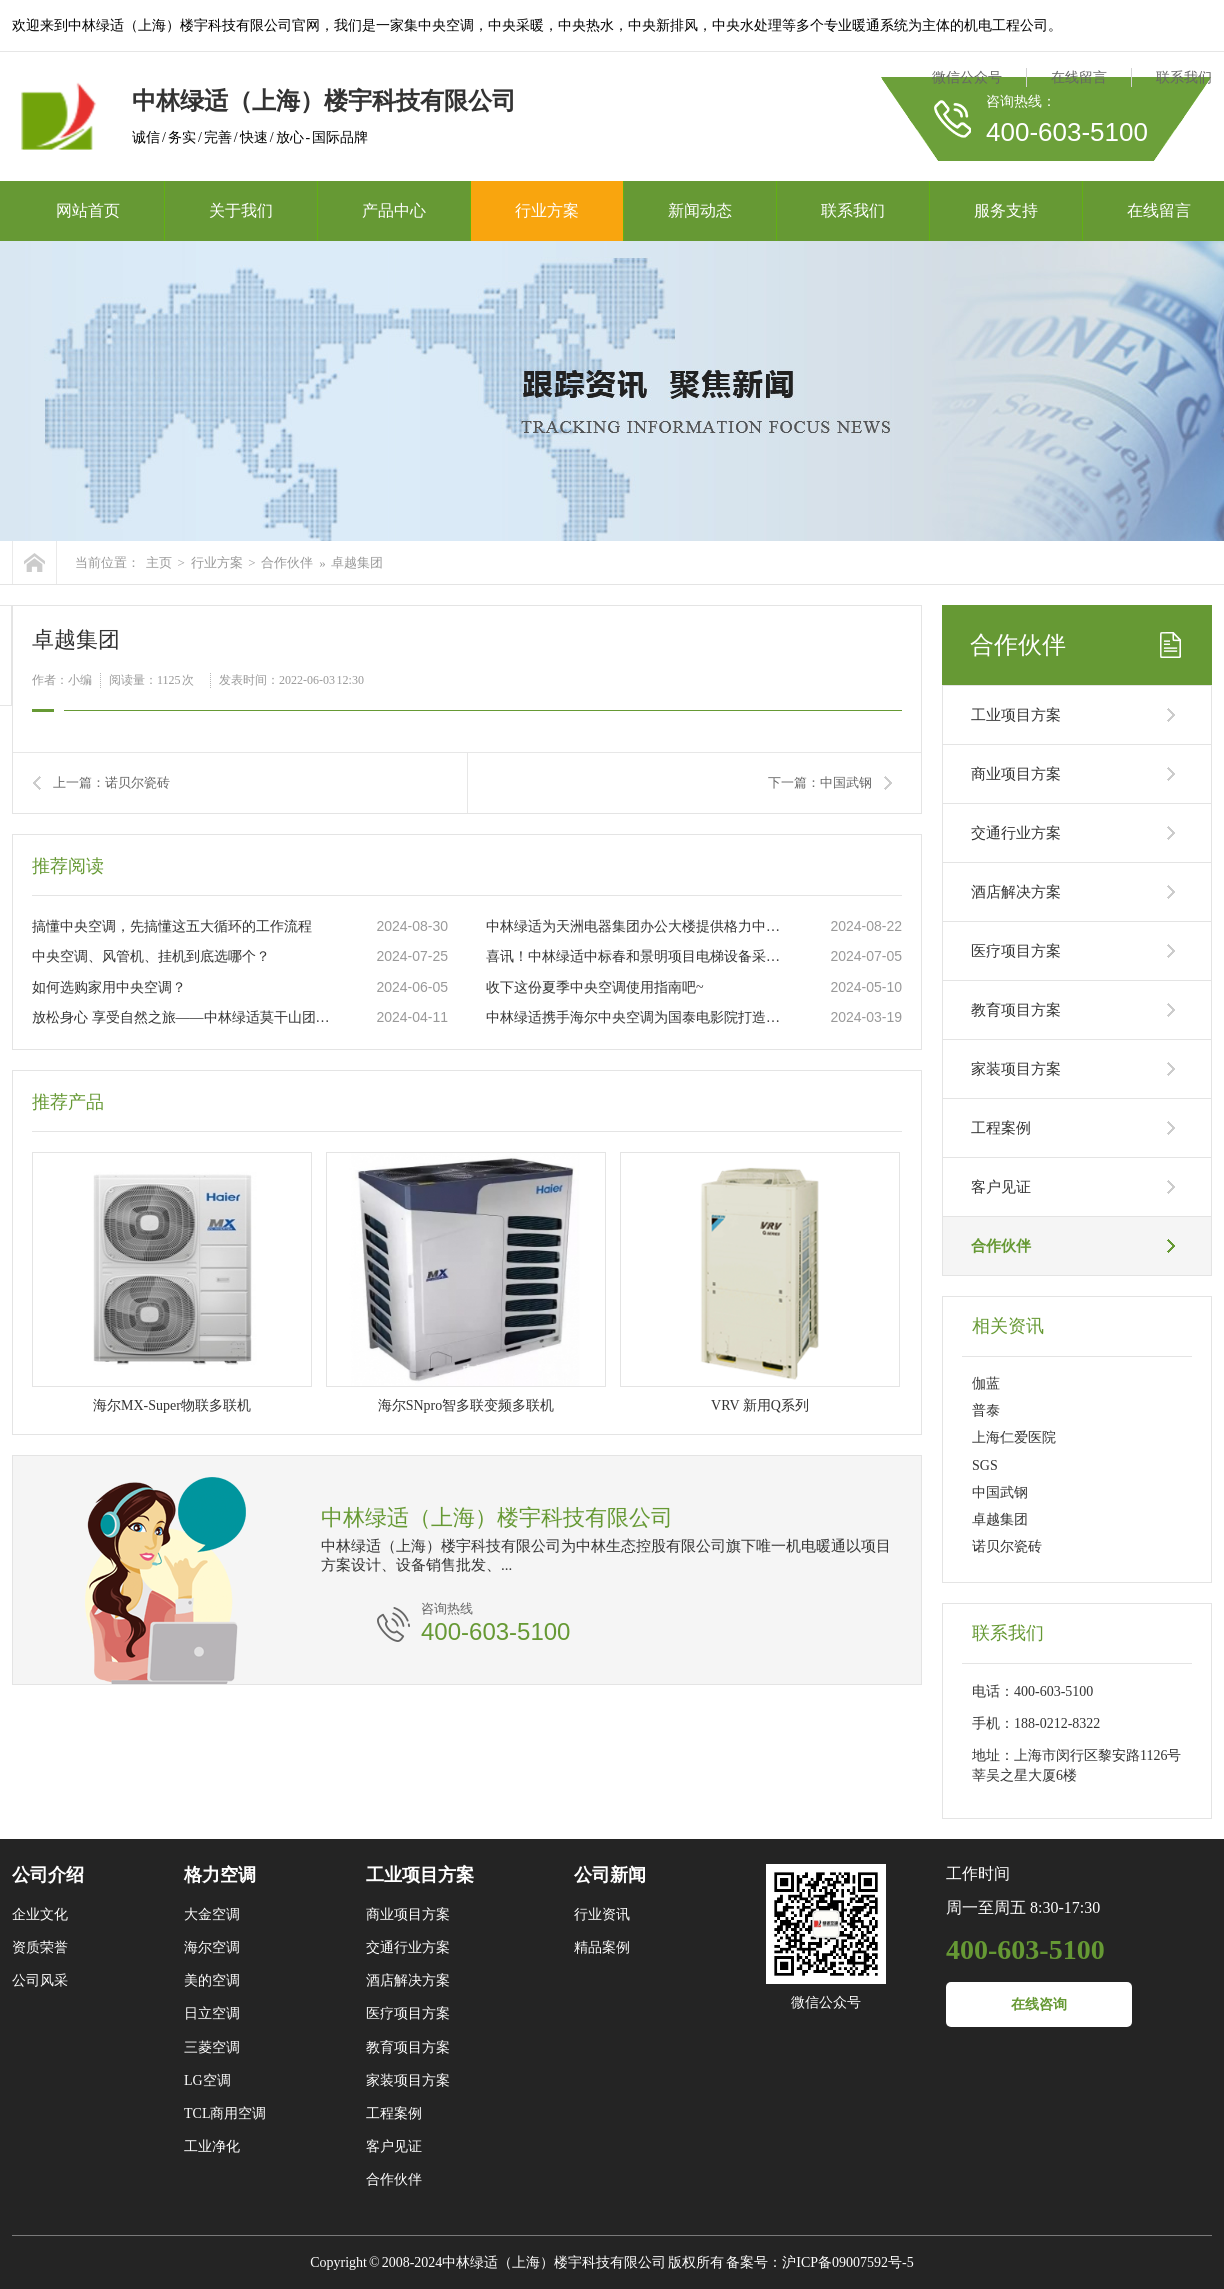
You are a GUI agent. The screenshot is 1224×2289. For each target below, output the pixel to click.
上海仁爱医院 (1014, 1437)
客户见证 (1001, 1187)
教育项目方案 (1016, 1010)
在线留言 (1079, 77)
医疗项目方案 (1016, 951)
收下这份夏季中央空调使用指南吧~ (595, 987)
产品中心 (394, 210)
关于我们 (241, 210)
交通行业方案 (1016, 833)
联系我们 (1184, 77)
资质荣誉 (40, 1947)
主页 (159, 562)
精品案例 (602, 1947)
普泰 (986, 1410)
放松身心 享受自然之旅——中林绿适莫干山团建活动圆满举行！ (183, 1017)
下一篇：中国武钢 (820, 782)
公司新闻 (610, 1875)
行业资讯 (602, 1914)
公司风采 (40, 1980)
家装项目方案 (1016, 1069)
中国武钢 (1000, 1492)
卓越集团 (357, 562)
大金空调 (212, 1914)
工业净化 (212, 2146)
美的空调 (212, 1980)
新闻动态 (700, 210)
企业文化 (40, 1914)
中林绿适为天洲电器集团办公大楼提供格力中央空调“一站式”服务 (637, 926)
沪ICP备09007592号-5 (847, 2262)
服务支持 (1006, 210)
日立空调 (212, 2013)
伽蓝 (986, 1383)
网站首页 (88, 210)
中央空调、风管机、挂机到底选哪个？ (151, 956)
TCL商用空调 (225, 2113)
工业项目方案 (1016, 715)
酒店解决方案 (1016, 892)
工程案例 (1001, 1128)
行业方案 (547, 210)
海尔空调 (212, 1947)
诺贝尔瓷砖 (1007, 1546)
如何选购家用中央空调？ (109, 987)
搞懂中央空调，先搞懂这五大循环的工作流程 (172, 926)
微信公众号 (967, 77)
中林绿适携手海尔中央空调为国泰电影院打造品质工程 (637, 1017)
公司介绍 (48, 1875)
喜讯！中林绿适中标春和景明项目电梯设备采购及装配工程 (637, 956)
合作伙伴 (287, 562)
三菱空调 (212, 2047)
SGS (985, 1465)
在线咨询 (1039, 2004)
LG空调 (207, 2080)
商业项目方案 (1016, 774)
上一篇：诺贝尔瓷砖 (111, 782)
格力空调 (220, 1875)
